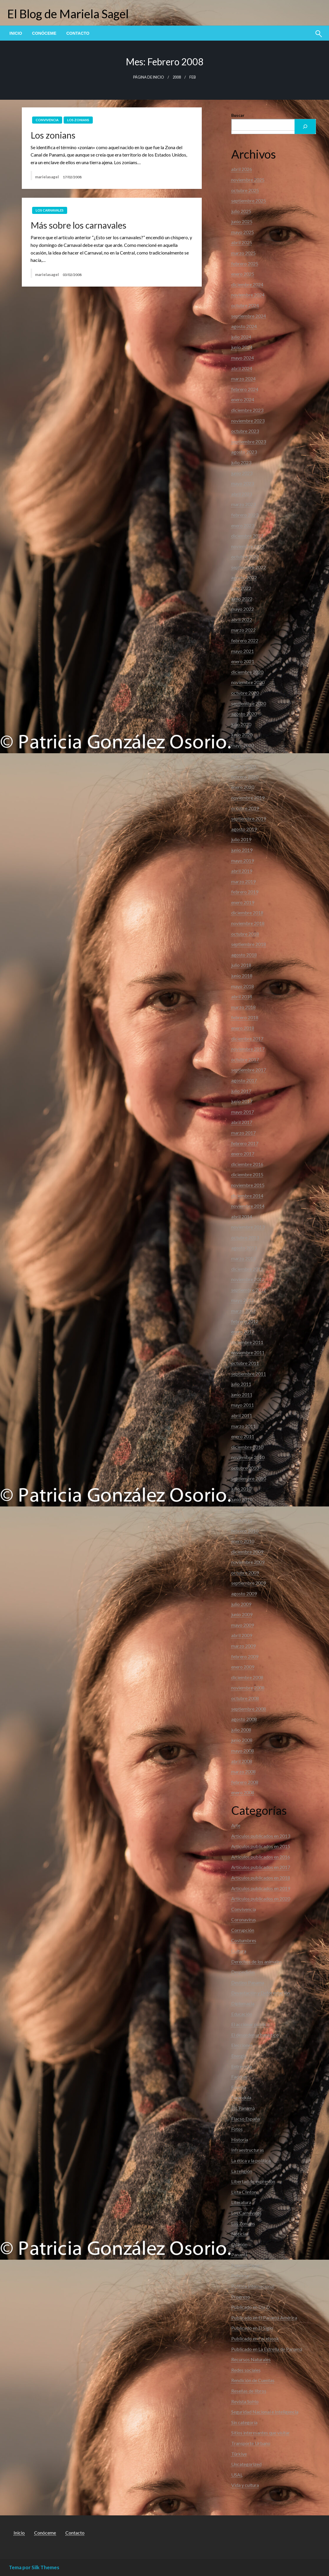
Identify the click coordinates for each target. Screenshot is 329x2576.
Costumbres (243, 1940)
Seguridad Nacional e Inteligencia (264, 2411)
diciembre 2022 (247, 535)
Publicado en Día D (250, 2307)
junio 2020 (241, 734)
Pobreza (240, 2275)
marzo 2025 (243, 253)
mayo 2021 (242, 651)
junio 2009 (241, 1614)
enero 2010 (242, 1541)
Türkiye (239, 2454)
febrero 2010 (244, 1531)
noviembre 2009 (247, 1562)
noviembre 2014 (247, 1206)
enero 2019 (242, 902)
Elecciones (242, 2045)
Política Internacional (252, 2286)
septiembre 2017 (248, 1069)
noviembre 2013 (247, 1227)
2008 (177, 77)
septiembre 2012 (248, 1290)
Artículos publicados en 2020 (260, 1898)
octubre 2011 (245, 1363)
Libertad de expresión (253, 2181)
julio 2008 (241, 1729)
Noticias (240, 2233)
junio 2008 (241, 1740)
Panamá (239, 2254)
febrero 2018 (244, 1017)
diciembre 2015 (247, 1174)
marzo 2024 (243, 378)
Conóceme (44, 33)
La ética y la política (251, 2160)
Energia (239, 2055)
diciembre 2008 (247, 1677)
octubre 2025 (245, 190)
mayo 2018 (242, 986)
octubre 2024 (245, 305)
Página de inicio (148, 77)
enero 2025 (242, 274)
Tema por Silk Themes (34, 2567)
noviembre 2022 (247, 546)
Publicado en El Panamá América (264, 2317)
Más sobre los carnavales (78, 225)
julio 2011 (241, 1384)
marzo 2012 (243, 1310)
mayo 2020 (242, 745)
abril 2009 (241, 1635)
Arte (235, 1825)
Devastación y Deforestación (260, 1992)
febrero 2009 (244, 1656)
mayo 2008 (242, 1750)
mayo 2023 (242, 483)
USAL (237, 2474)
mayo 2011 (242, 1405)
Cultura (238, 1951)
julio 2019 (241, 839)
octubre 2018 (245, 934)
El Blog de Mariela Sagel (68, 14)
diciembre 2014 (247, 1195)
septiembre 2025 (248, 200)
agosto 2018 (244, 954)
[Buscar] (305, 126)
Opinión (239, 2244)
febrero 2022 (244, 640)
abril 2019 (241, 871)
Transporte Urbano (250, 2443)
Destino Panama (247, 1982)
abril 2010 (241, 1520)
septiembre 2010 (248, 1478)
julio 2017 (241, 1091)
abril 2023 (241, 494)
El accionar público (250, 2024)
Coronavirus (243, 1919)
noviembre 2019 (247, 797)
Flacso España (245, 2118)
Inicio (15, 33)
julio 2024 (241, 337)
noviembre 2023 (247, 420)
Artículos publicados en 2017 (260, 1867)
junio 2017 (241, 1101)
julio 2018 (241, 965)
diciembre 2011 (247, 1342)
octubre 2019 (245, 808)
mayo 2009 (242, 1625)
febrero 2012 (244, 1321)
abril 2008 (241, 1761)
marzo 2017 (243, 1132)
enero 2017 (242, 1153)
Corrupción (242, 1930)
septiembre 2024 (248, 316)
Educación (241, 2014)
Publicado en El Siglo (252, 2328)
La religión (241, 2171)
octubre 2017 (245, 1059)
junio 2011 (241, 1394)
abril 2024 (241, 368)
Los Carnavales (50, 210)
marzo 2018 (243, 1007)
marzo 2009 (243, 1646)
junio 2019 (241, 850)
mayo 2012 (242, 1300)
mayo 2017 (242, 1112)
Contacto (77, 33)
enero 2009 (242, 1666)
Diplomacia (242, 2003)
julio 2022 (241, 588)
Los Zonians (78, 120)
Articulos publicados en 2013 (260, 1836)
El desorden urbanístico (255, 2035)
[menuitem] (15, 33)
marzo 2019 (243, 881)
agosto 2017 (244, 1080)
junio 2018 (241, 975)
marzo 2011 (243, 1426)
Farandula (241, 2097)
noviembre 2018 (247, 923)
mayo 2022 (242, 609)
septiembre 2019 (248, 818)
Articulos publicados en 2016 (260, 1857)
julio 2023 (241, 462)
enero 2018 (242, 1028)
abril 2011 (241, 1415)
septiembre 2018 (248, 944)
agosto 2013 (244, 1247)
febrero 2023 (244, 515)
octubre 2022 (245, 556)
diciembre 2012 (247, 1269)
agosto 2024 (244, 326)
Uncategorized (246, 2464)
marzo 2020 (243, 766)
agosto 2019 (244, 829)
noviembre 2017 (247, 1049)
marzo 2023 (243, 504)
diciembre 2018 (247, 912)
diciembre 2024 (247, 284)
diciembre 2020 (247, 672)
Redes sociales (246, 2370)
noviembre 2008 (247, 1687)
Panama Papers (246, 2265)
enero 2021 (242, 661)
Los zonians (53, 135)
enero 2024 (242, 399)
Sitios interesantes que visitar (260, 2432)
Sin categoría (244, 2422)
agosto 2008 (244, 1719)
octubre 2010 (245, 1468)
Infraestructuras (247, 2150)
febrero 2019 (244, 891)
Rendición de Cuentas (253, 2380)
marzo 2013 (243, 1258)
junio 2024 (241, 347)
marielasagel (47, 176)
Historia (239, 2139)
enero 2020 (242, 787)
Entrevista (241, 2066)
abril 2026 (241, 169)
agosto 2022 (244, 577)
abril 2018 (241, 996)
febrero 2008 (244, 1782)
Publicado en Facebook (255, 2338)
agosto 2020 (244, 713)
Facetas (239, 2076)
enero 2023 (242, 525)
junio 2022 (241, 598)
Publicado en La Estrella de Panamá (266, 2349)
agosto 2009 (244, 1593)
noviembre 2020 (247, 682)
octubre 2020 (245, 693)
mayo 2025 (242, 232)
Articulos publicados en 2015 (260, 1846)
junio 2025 (241, 221)
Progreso (240, 2296)
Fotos (237, 2129)
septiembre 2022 (248, 567)
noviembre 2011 (247, 1352)
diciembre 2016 (247, 1164)
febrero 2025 (244, 263)
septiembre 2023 (248, 441)
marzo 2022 (243, 630)
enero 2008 (242, 1792)
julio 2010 (241, 1488)
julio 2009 (241, 1604)
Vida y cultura (245, 2485)
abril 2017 (241, 1122)
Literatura (241, 2202)
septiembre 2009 (248, 1583)
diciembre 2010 (247, 1447)
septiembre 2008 (248, 1709)
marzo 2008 (243, 1771)
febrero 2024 (244, 389)
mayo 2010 (242, 1509)
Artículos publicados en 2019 (260, 1888)
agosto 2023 (244, 452)
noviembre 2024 (247, 294)
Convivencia (47, 120)
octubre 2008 (245, 1698)
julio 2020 (241, 724)
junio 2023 (241, 473)
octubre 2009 (245, 1572)
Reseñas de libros (248, 2391)
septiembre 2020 (248, 703)
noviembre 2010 (247, 1457)
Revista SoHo (245, 2401)
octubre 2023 (245, 431)
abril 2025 (241, 242)
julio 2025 (241, 211)
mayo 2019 (242, 860)
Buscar (237, 115)
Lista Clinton (244, 2192)
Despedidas (243, 1972)
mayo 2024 (242, 357)
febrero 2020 (244, 776)
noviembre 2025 (247, 179)
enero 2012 (242, 1331)
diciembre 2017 (247, 1038)
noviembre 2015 (247, 1185)
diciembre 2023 (247, 410)
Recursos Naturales (251, 2359)
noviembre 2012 (247, 1279)
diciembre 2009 (247, 1551)
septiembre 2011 (248, 1373)
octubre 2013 (245, 1237)
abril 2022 (241, 619)
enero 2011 (242, 1436)
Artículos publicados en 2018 (260, 1877)
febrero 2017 (244, 1143)
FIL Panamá (243, 2108)
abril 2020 (241, 756)
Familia (238, 2087)
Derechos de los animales (256, 1961)
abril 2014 (241, 1216)
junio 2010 (241, 1499)
